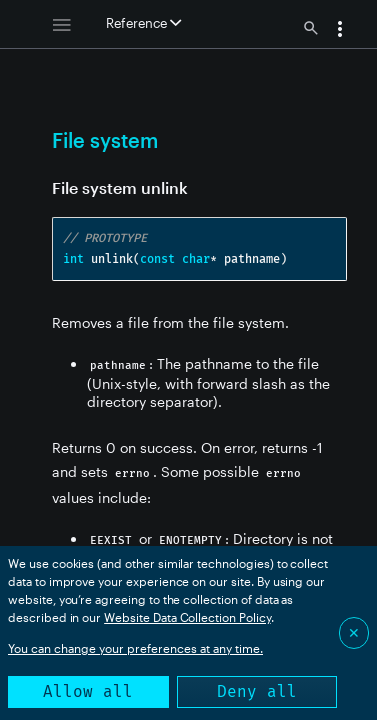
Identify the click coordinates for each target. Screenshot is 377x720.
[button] (340, 31)
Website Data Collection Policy (187, 617)
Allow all (88, 691)
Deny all (257, 691)
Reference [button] (143, 23)
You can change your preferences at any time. (135, 648)
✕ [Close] (354, 632)
